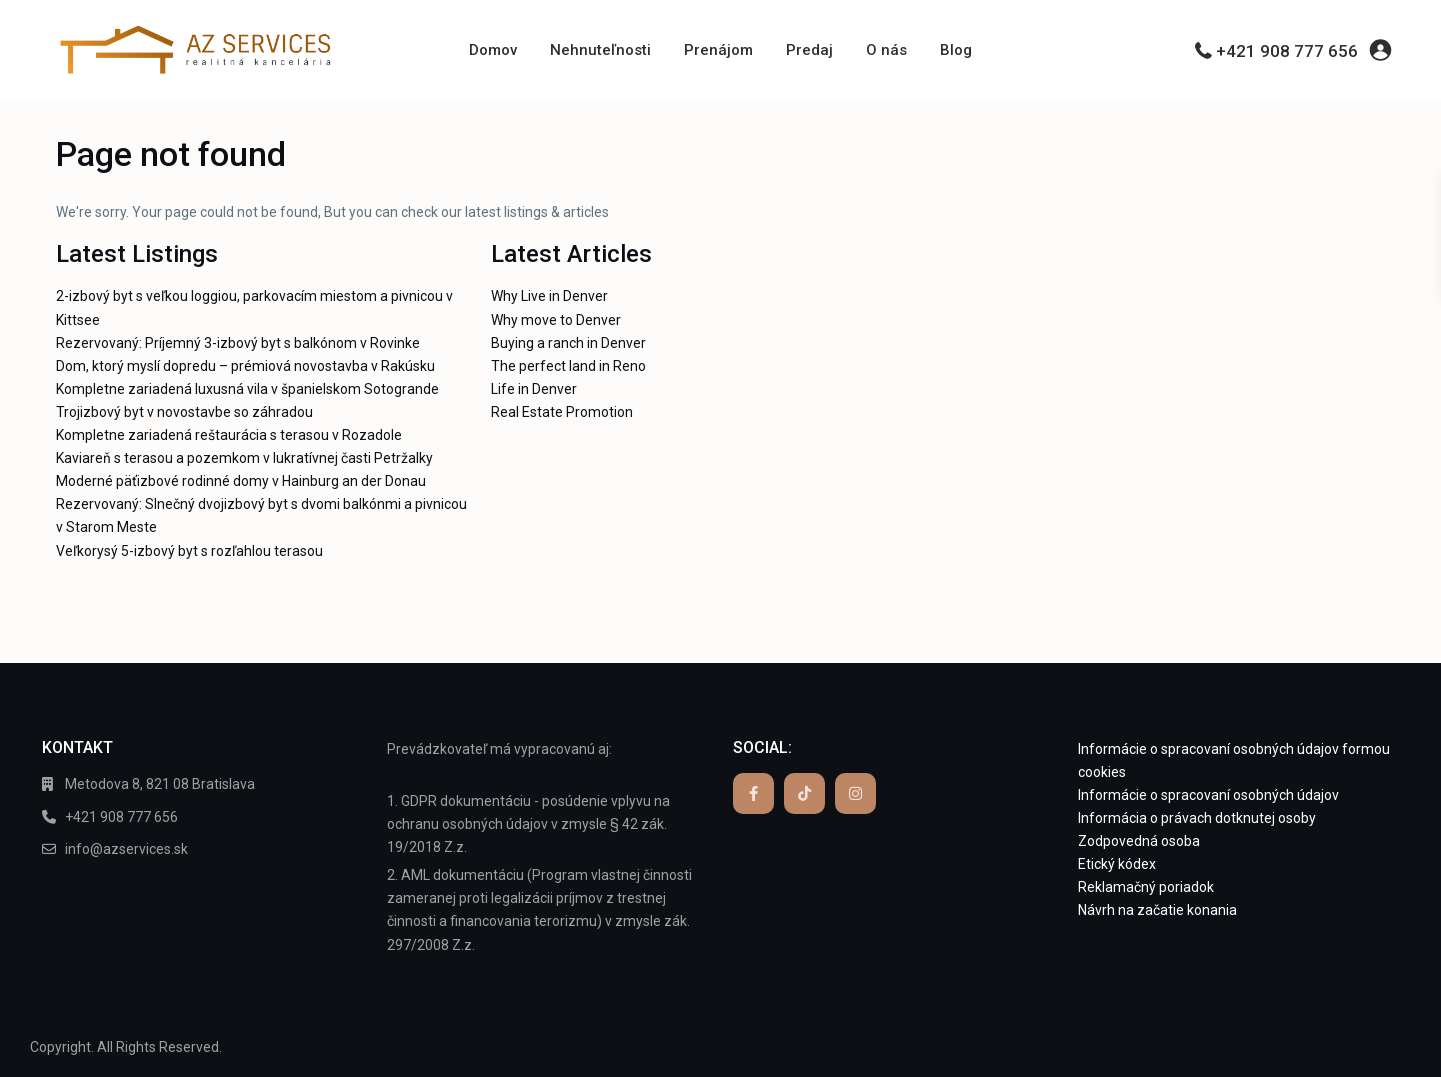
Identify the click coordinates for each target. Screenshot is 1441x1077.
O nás (886, 50)
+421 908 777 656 (1287, 51)
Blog (956, 50)
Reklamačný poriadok (1146, 887)
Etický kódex (1117, 864)
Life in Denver (534, 389)
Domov (493, 50)
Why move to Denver (556, 320)
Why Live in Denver (549, 296)
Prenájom (718, 50)
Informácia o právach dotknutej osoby (1197, 818)
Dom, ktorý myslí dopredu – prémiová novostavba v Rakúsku (245, 366)
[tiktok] (804, 793)
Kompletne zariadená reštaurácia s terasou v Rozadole (229, 435)
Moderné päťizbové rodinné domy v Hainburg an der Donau (241, 481)
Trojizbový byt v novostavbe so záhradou (184, 412)
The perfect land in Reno (568, 366)
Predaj (809, 50)
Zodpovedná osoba (1139, 841)
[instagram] (855, 793)
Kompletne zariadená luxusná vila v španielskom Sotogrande (247, 389)
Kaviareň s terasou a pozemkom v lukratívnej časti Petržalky (244, 458)
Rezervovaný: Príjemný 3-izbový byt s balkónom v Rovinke (238, 343)
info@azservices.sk (126, 849)
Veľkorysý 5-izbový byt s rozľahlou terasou (189, 551)
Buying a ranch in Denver (568, 343)
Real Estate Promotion (562, 412)
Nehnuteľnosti (600, 50)
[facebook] (753, 793)
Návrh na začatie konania (1157, 910)
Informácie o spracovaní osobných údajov (1208, 795)
